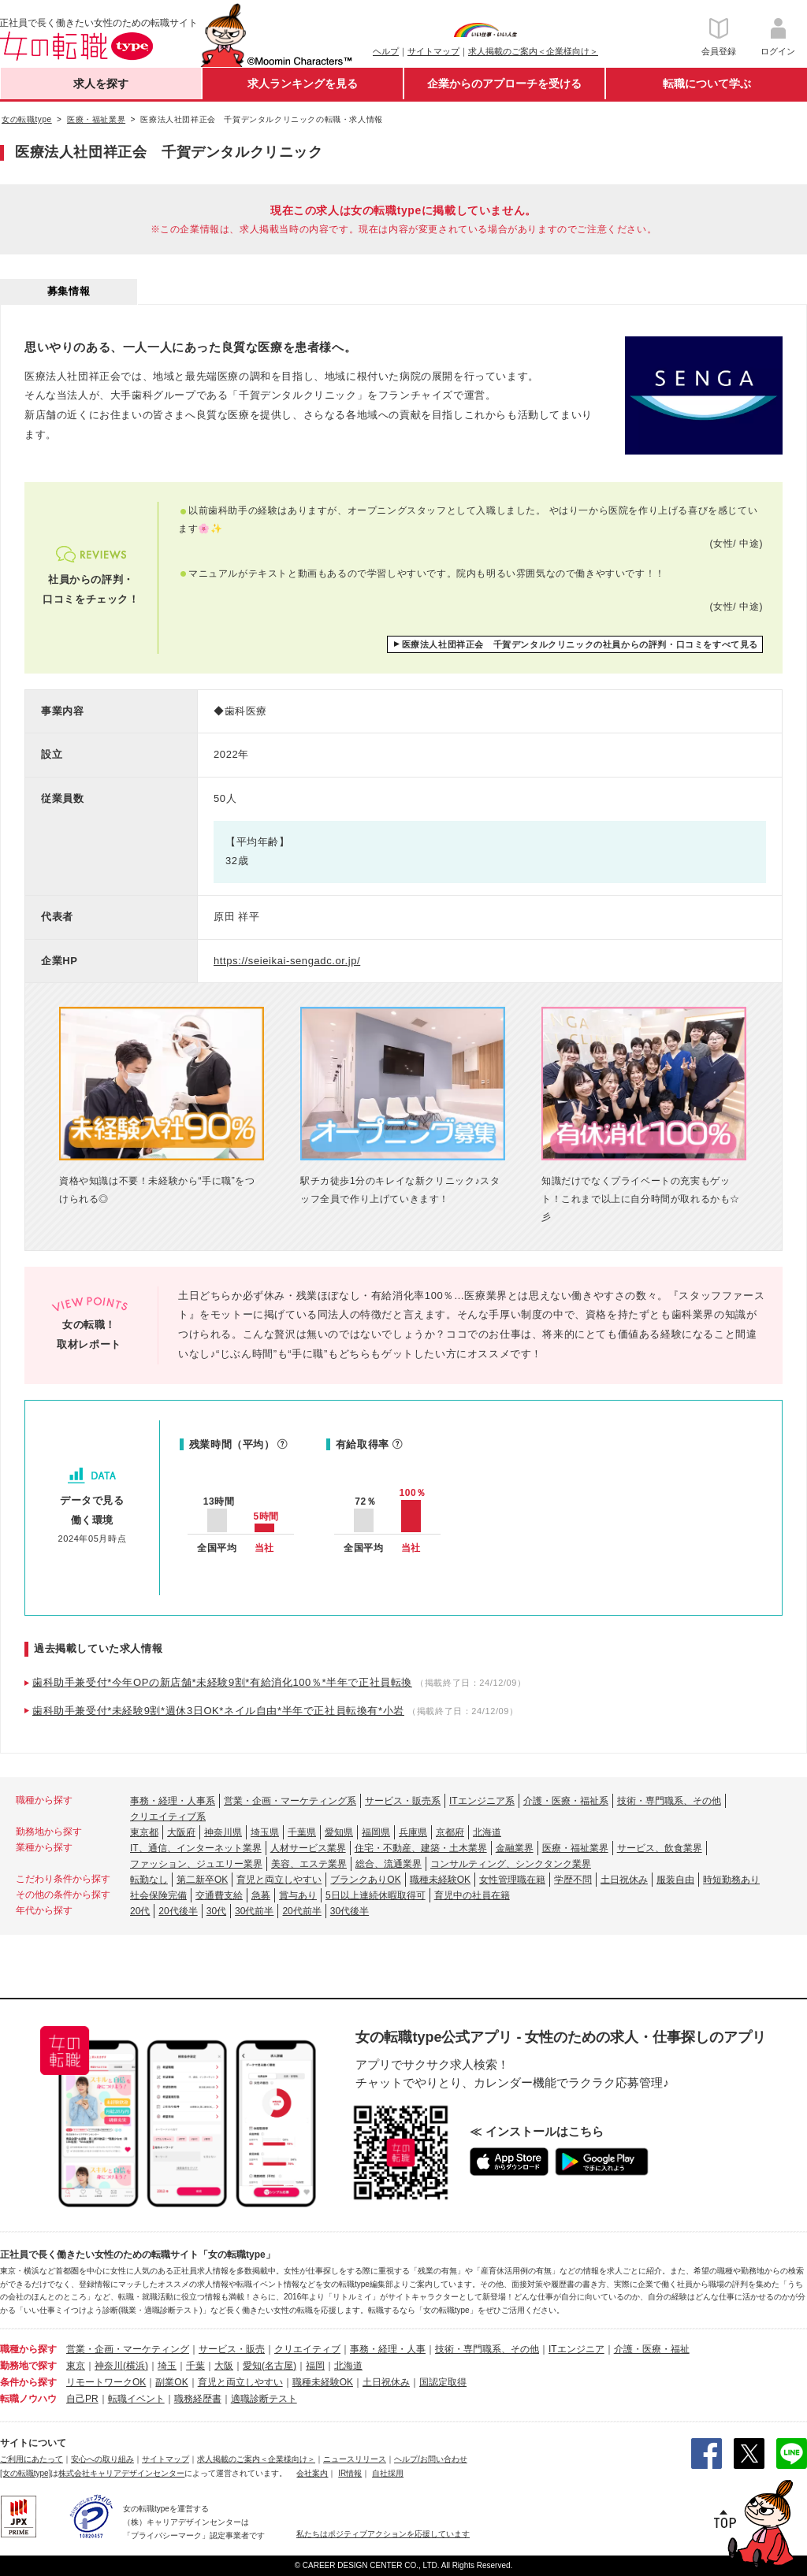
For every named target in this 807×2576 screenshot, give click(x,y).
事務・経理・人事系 (172, 1800)
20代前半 (301, 1911)
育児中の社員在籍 (472, 1895)
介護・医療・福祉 (652, 2349)
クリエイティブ (307, 2349)
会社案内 (312, 2473)
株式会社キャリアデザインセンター (121, 2473)
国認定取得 (443, 2382)
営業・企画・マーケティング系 (290, 1800)
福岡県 (376, 1832)
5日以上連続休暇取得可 (375, 1895)
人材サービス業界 (308, 1848)
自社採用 (388, 2473)
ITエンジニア (576, 2349)
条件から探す (28, 2382)
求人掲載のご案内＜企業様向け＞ (533, 51)
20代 (140, 1911)
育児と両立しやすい (279, 1879)
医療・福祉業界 (575, 1848)
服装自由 (675, 1879)
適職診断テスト (264, 2398)
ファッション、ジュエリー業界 (196, 1863)
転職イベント (136, 2398)
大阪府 (181, 1832)
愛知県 (339, 1832)
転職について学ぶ (707, 83)
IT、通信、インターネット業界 (196, 1848)
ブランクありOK (365, 1879)
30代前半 (254, 1911)
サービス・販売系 (403, 1800)
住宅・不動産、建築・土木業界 (421, 1848)
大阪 (223, 2365)
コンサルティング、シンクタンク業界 (510, 1863)
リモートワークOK (106, 2382)
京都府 (450, 1832)
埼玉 (167, 2365)
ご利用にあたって (31, 2459)
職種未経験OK (440, 1879)
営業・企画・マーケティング (127, 2349)
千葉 (195, 2365)
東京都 (144, 1832)
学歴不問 (573, 1879)
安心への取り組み (102, 2459)
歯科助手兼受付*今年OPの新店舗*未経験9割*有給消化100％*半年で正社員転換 (222, 1682)
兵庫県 (413, 1832)
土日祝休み (624, 1879)
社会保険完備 (158, 1895)
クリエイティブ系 (168, 1816)
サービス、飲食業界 (659, 1848)
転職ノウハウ (28, 2398)
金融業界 (515, 1848)
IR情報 (350, 2473)
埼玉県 (265, 1832)
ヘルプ (386, 51)
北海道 (487, 1832)
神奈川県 (223, 1832)
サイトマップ (433, 51)
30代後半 (349, 1911)
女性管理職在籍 (512, 1879)
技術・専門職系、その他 (669, 1800)
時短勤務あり (731, 1879)
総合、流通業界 (388, 1863)
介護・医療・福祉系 (565, 1800)
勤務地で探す (28, 2365)
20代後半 (177, 1911)
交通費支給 (219, 1895)
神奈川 (109, 2365)
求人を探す (100, 83)
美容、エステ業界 (309, 1863)
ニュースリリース (354, 2459)
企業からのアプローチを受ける (504, 83)
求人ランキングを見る (302, 83)
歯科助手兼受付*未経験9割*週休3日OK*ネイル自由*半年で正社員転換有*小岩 (218, 1711)
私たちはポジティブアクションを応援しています (383, 2534)
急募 (260, 1895)
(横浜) (135, 2365)
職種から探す (28, 2349)
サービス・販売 (232, 2349)
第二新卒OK (202, 1879)
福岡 (315, 2365)
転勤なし (149, 1879)
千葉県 (302, 1832)
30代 (216, 1911)
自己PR (82, 2398)
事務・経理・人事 (388, 2349)
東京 (75, 2365)
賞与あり (298, 1895)
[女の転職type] (25, 2473)
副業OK (171, 2382)
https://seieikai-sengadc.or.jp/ (287, 961)
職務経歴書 (197, 2398)
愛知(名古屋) (269, 2365)
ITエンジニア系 (482, 1800)
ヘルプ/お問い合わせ (430, 2459)
